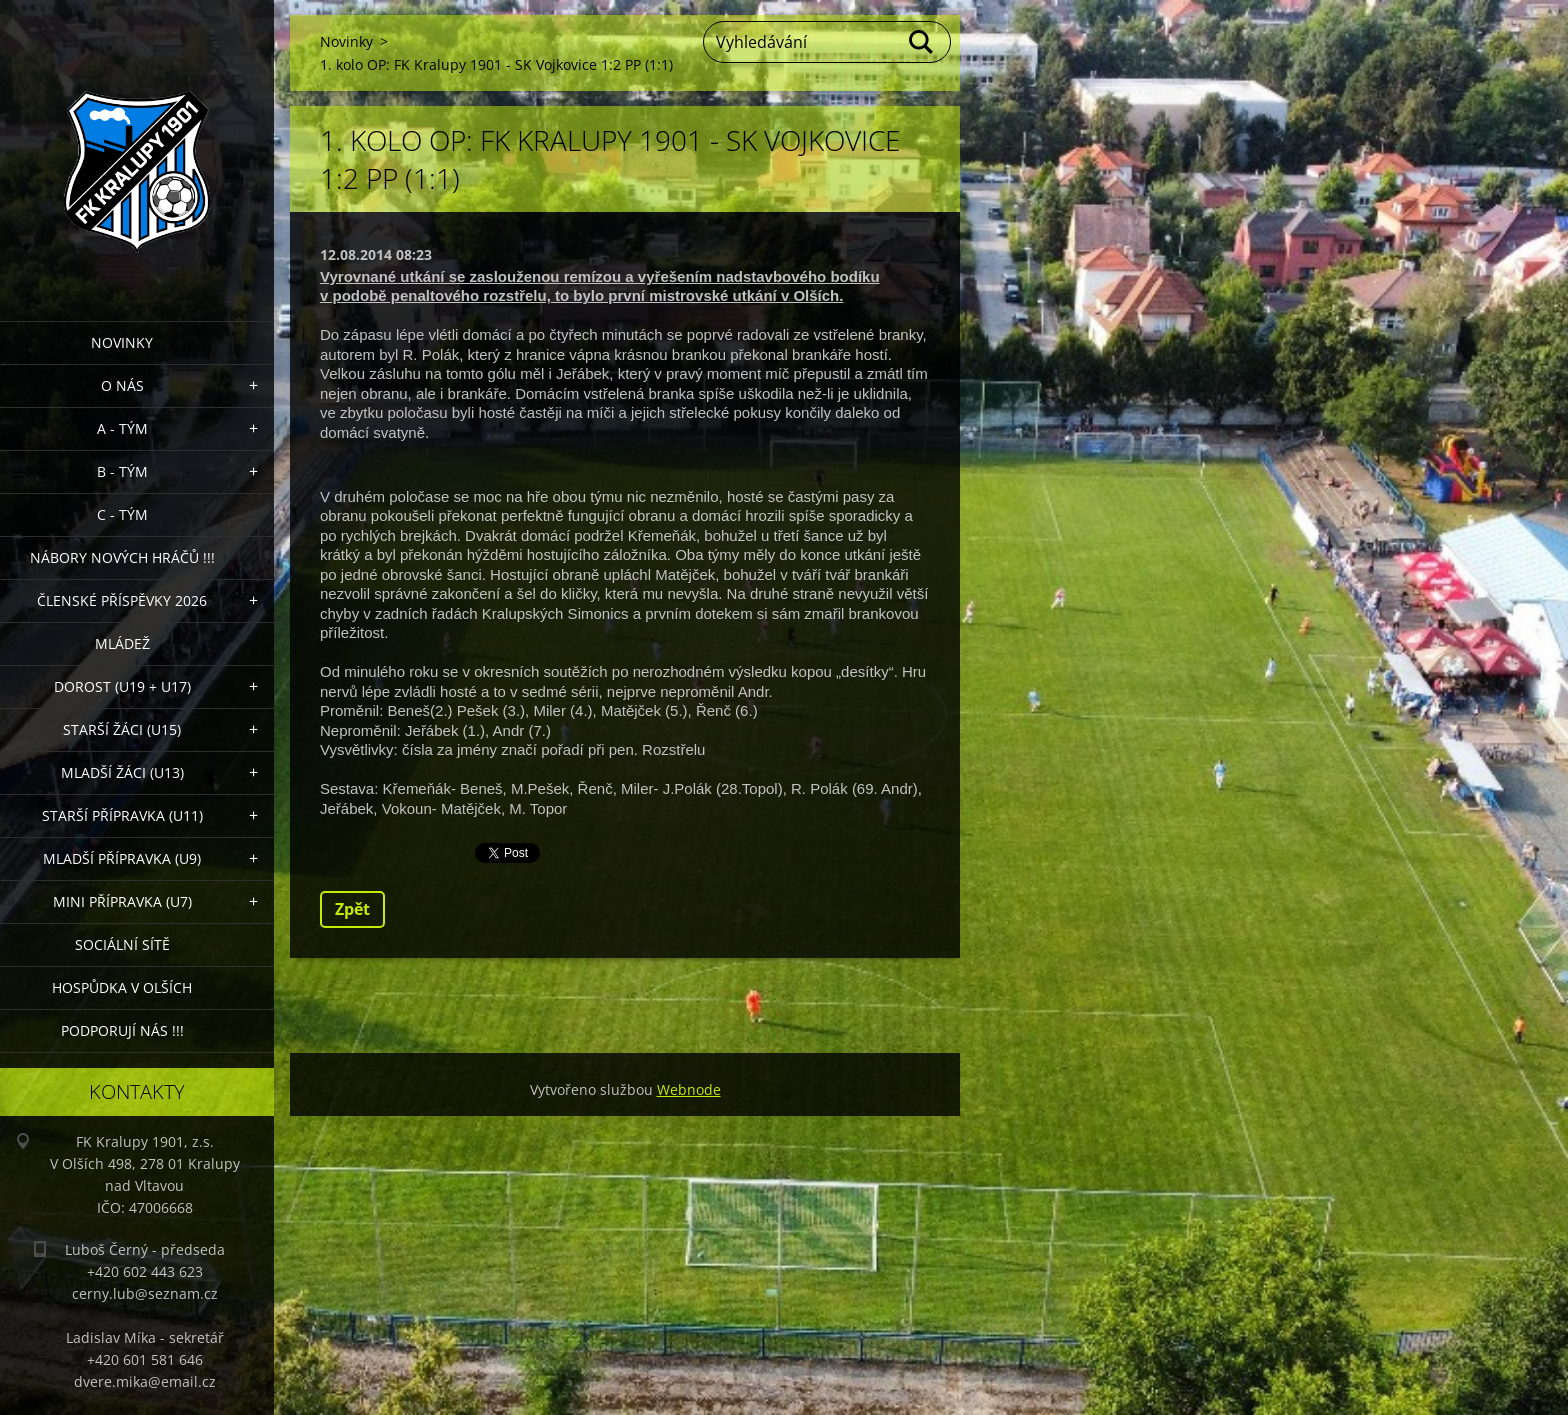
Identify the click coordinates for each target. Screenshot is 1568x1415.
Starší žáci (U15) (122, 729)
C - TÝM (122, 514)
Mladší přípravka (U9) (122, 858)
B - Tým (122, 471)
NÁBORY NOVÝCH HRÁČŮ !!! (122, 557)
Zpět (352, 909)
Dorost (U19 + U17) (122, 686)
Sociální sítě (122, 944)
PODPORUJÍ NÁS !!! (122, 1030)
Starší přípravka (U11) (122, 815)
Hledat (922, 42)
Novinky (122, 342)
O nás (122, 385)
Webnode (689, 1089)
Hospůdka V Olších (122, 987)
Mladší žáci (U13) (122, 772)
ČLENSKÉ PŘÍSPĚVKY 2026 (122, 600)
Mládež (122, 643)
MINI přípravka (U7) (122, 901)
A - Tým (122, 428)
